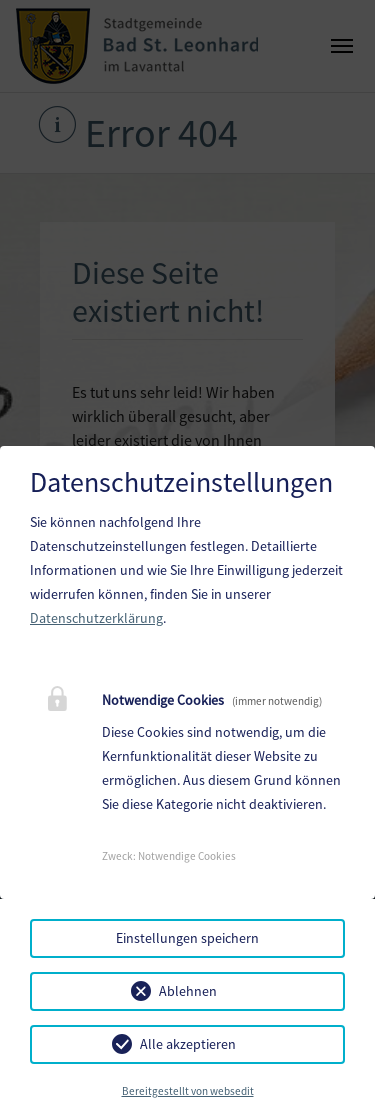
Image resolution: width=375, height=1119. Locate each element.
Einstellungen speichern (187, 938)
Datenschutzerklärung (96, 618)
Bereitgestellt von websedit (188, 1091)
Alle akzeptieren (188, 1044)
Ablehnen (188, 991)
